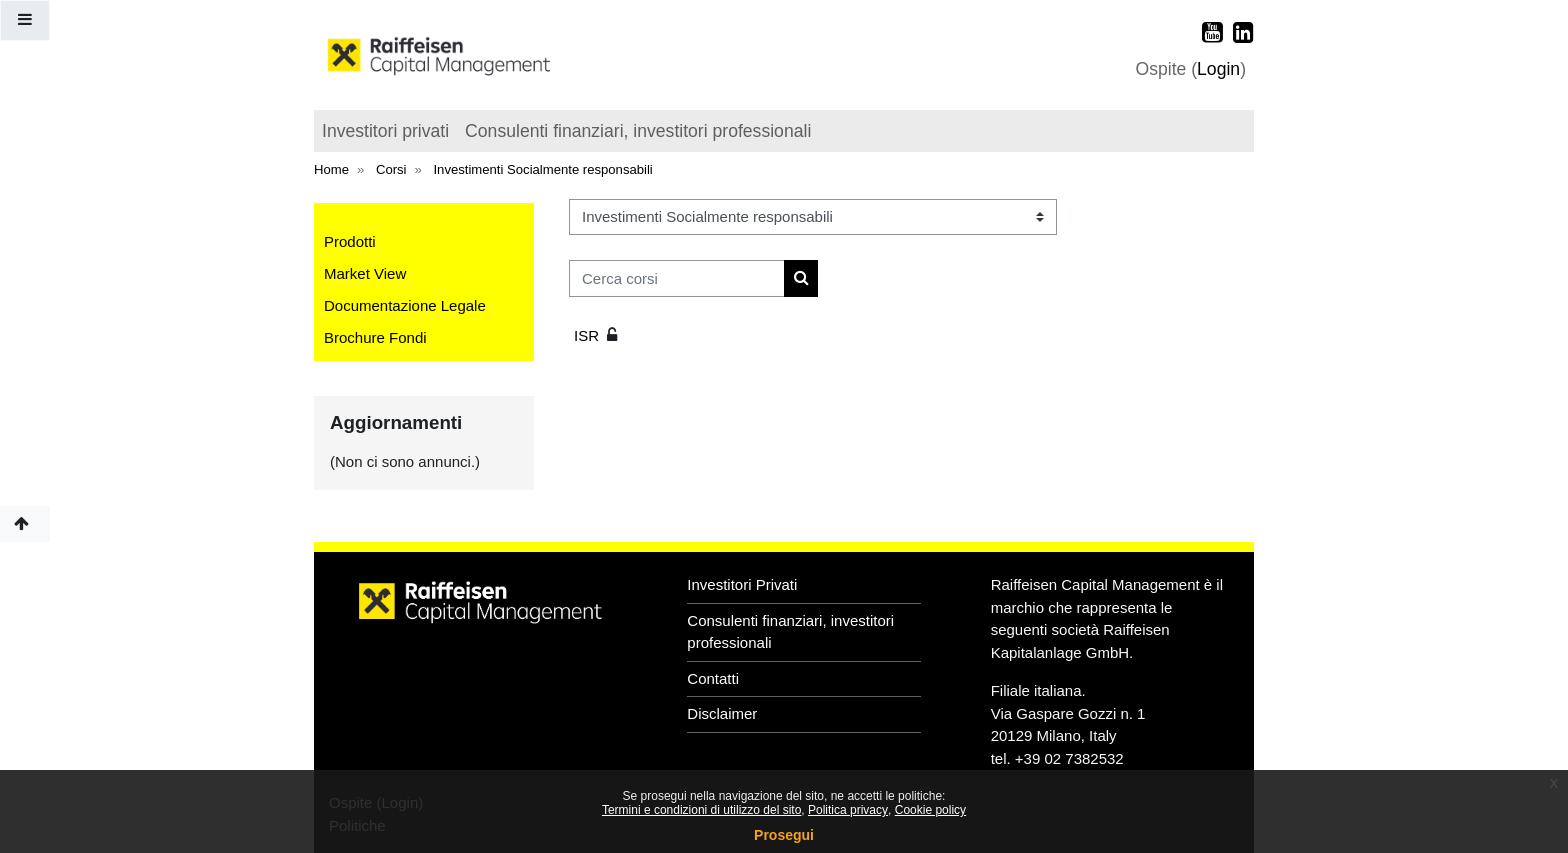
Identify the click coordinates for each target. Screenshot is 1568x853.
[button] (25, 524)
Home (331, 169)
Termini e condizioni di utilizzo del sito (701, 810)
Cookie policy (930, 810)
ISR (586, 335)
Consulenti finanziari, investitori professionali (638, 131)
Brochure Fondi (375, 337)
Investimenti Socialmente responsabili (542, 169)
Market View (365, 273)
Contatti (713, 678)
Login (1218, 69)
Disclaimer (722, 713)
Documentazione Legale (405, 305)
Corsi (391, 169)
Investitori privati (385, 131)
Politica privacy (848, 810)
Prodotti (350, 241)
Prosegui (784, 835)
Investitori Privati (742, 584)
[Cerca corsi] (677, 278)
